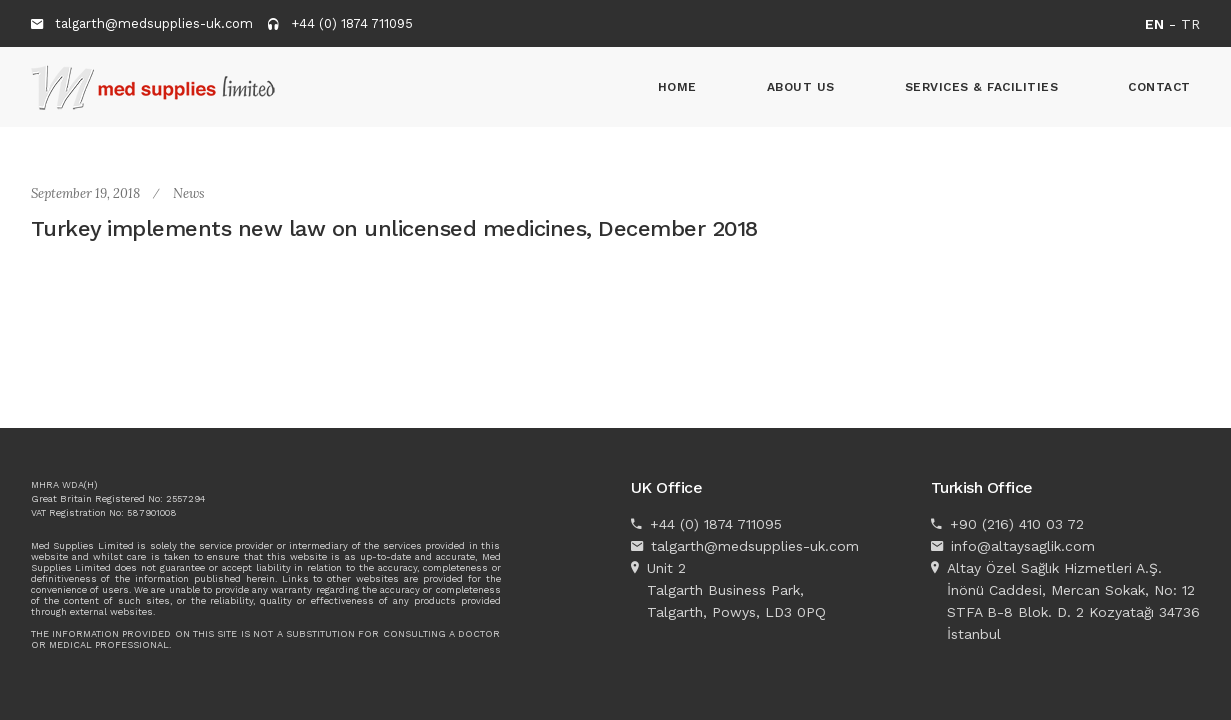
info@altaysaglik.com (1023, 546)
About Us (801, 87)
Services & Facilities (982, 87)
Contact (1159, 87)
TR (1190, 24)
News (189, 193)
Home (677, 87)
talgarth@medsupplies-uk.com (154, 23)
